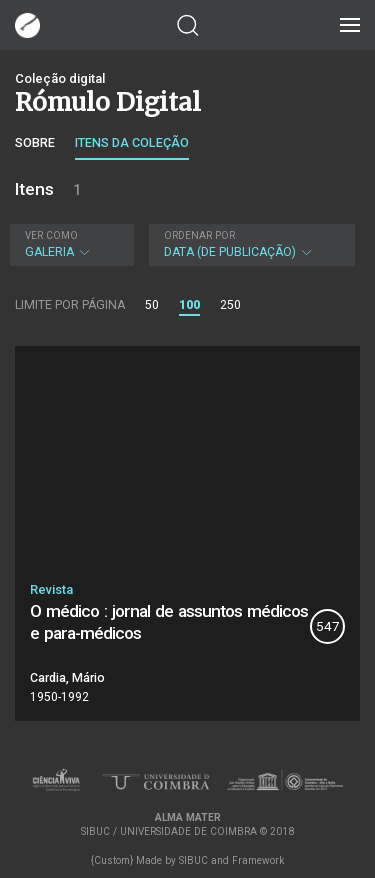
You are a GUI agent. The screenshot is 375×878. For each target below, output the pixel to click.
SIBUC (193, 860)
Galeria (69, 244)
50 (152, 305)
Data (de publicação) (250, 244)
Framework (258, 860)
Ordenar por (199, 235)
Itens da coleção (132, 142)
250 (230, 305)
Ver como (51, 235)
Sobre (35, 142)
